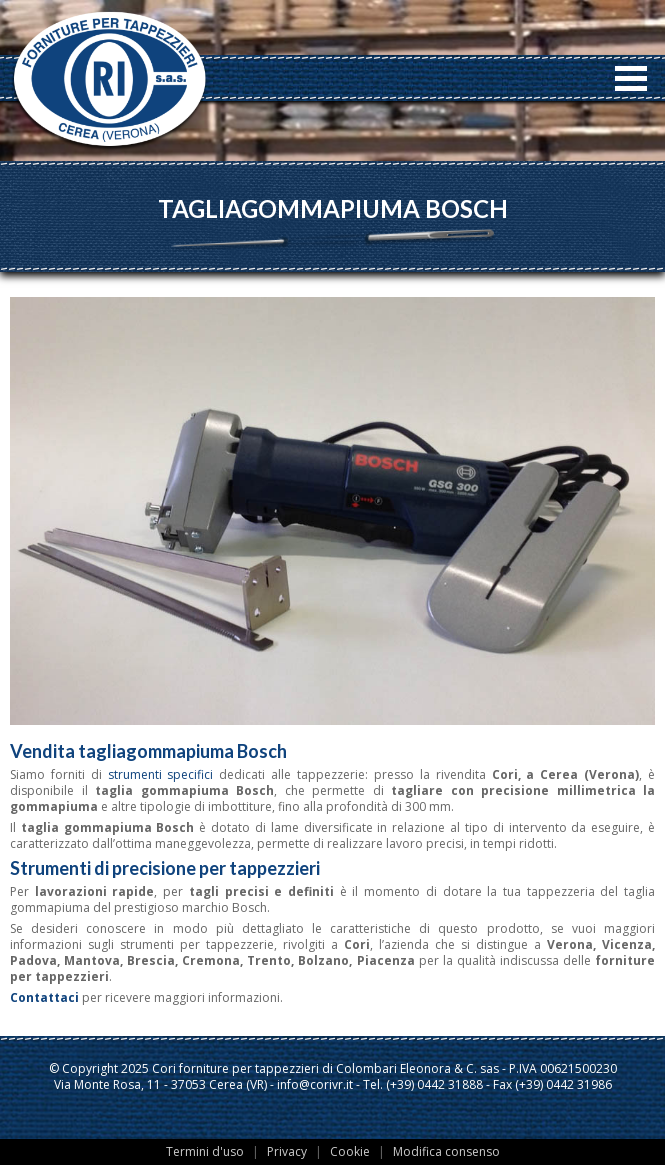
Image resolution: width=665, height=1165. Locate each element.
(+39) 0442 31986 (563, 1084)
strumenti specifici (161, 774)
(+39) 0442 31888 (434, 1084)
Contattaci (44, 997)
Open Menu (631, 78)
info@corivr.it (315, 1084)
